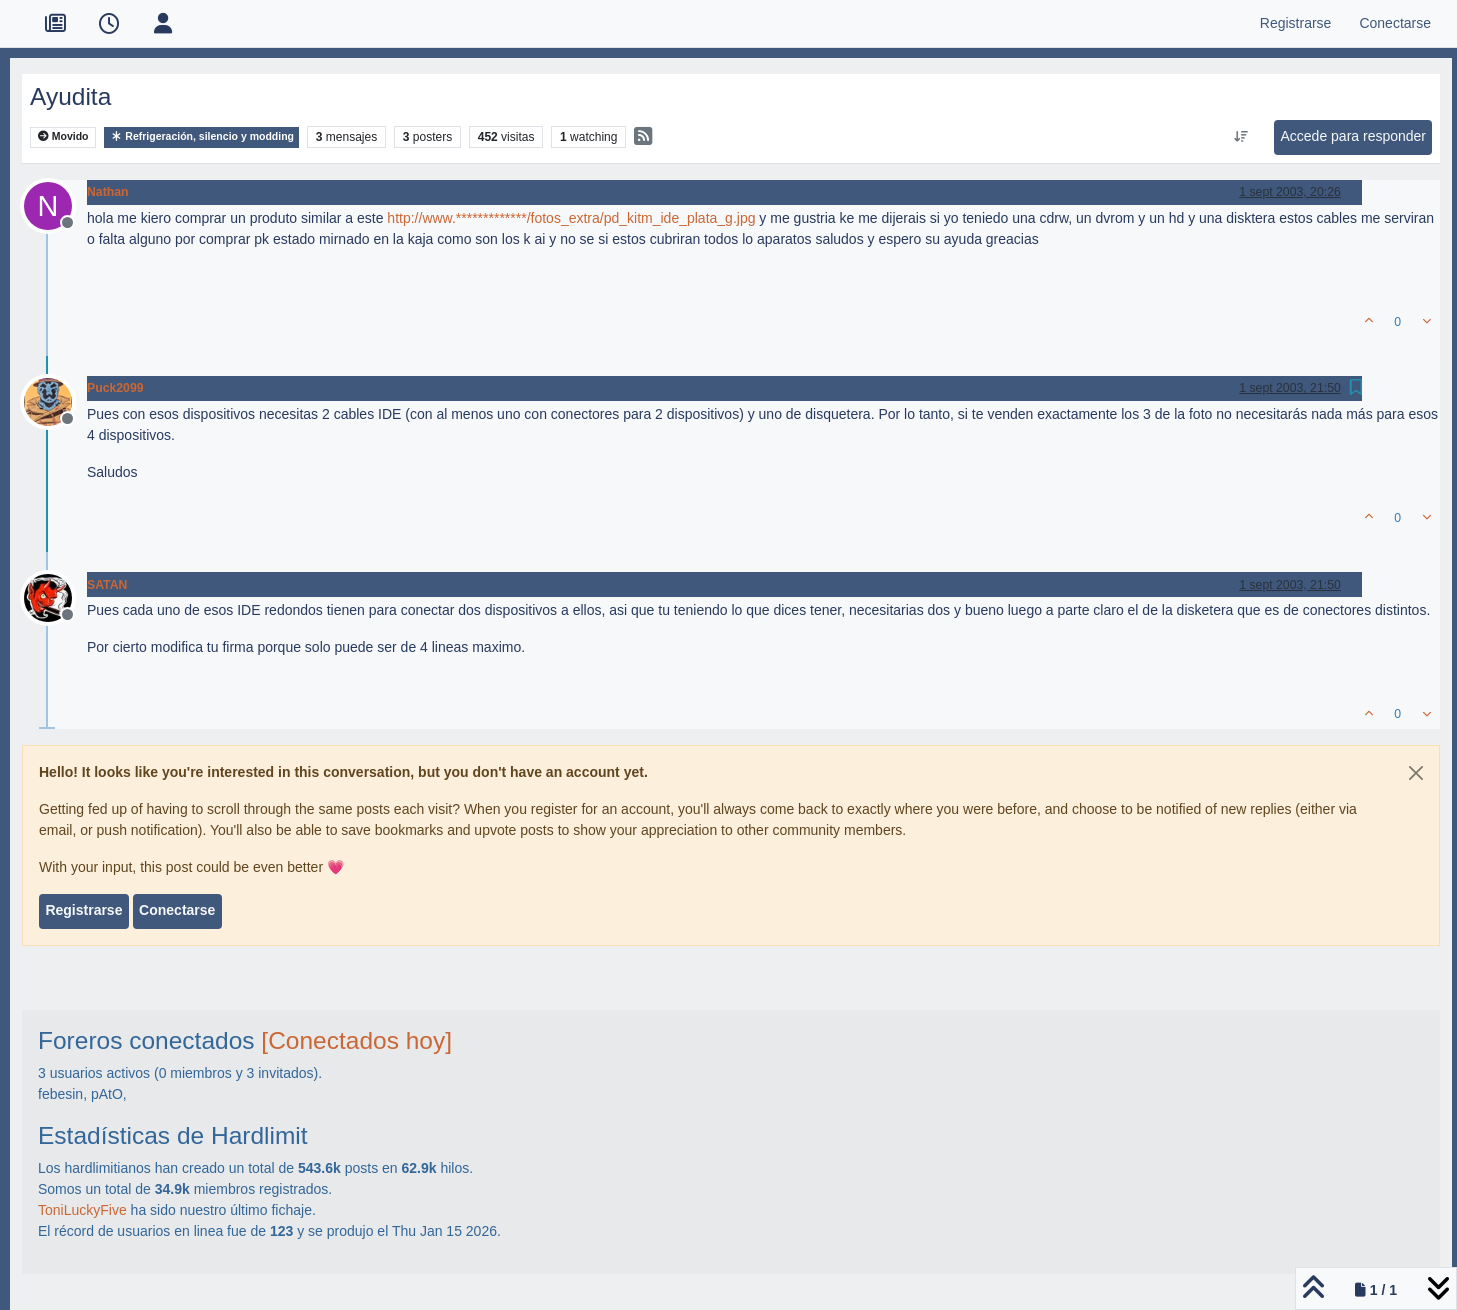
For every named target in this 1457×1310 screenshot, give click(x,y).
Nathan (108, 192)
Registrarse (83, 910)
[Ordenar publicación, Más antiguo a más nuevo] (1241, 137)
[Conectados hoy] (356, 1040)
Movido (63, 136)
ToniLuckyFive (82, 1210)
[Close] (1416, 773)
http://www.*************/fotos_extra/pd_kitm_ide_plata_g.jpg (571, 218)
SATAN (107, 585)
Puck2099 (115, 388)
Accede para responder (1353, 136)
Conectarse (177, 910)
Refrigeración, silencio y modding (201, 136)
